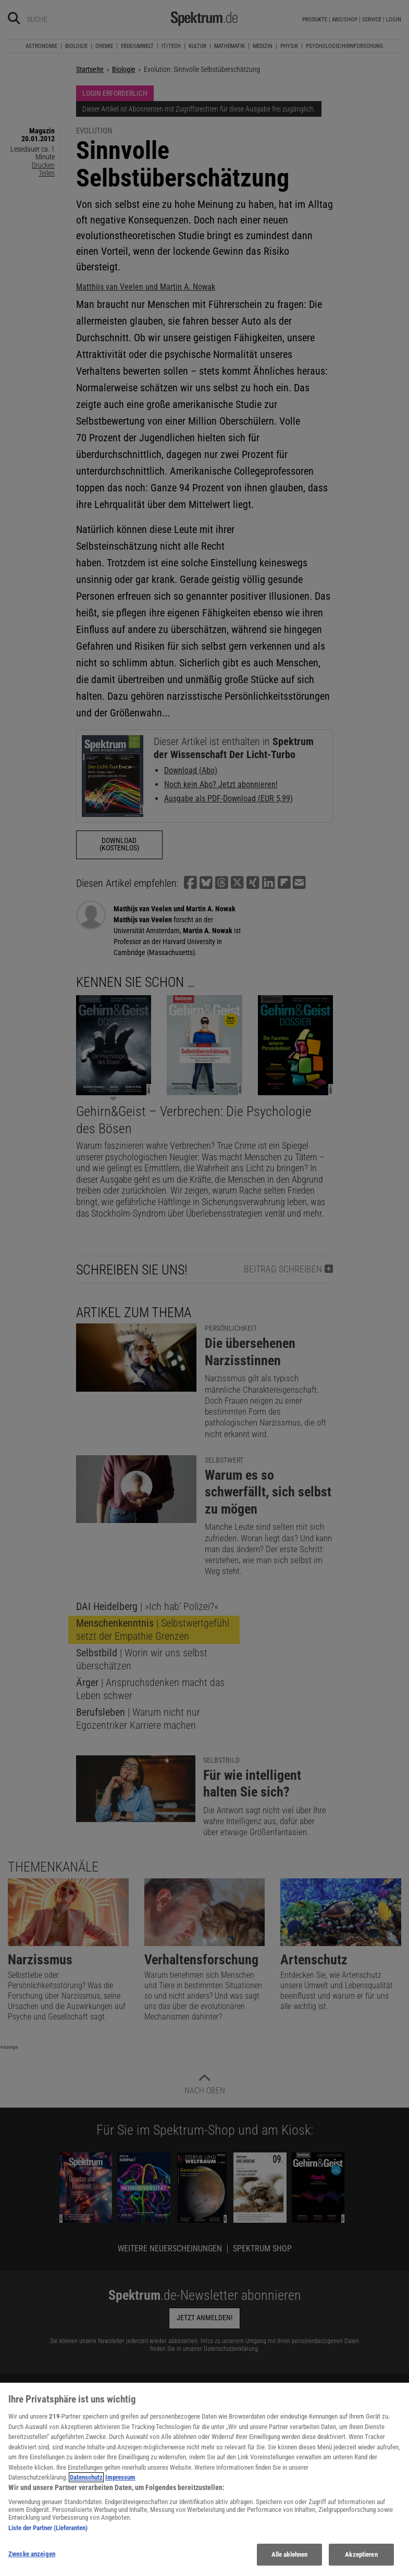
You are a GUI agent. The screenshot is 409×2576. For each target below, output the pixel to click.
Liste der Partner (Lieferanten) (48, 2528)
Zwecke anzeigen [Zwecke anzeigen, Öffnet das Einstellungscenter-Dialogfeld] (31, 2554)
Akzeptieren (361, 2554)
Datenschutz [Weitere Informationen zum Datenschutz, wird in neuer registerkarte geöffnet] (86, 2477)
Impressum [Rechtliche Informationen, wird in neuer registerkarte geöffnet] (120, 2477)
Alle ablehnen (289, 2554)
